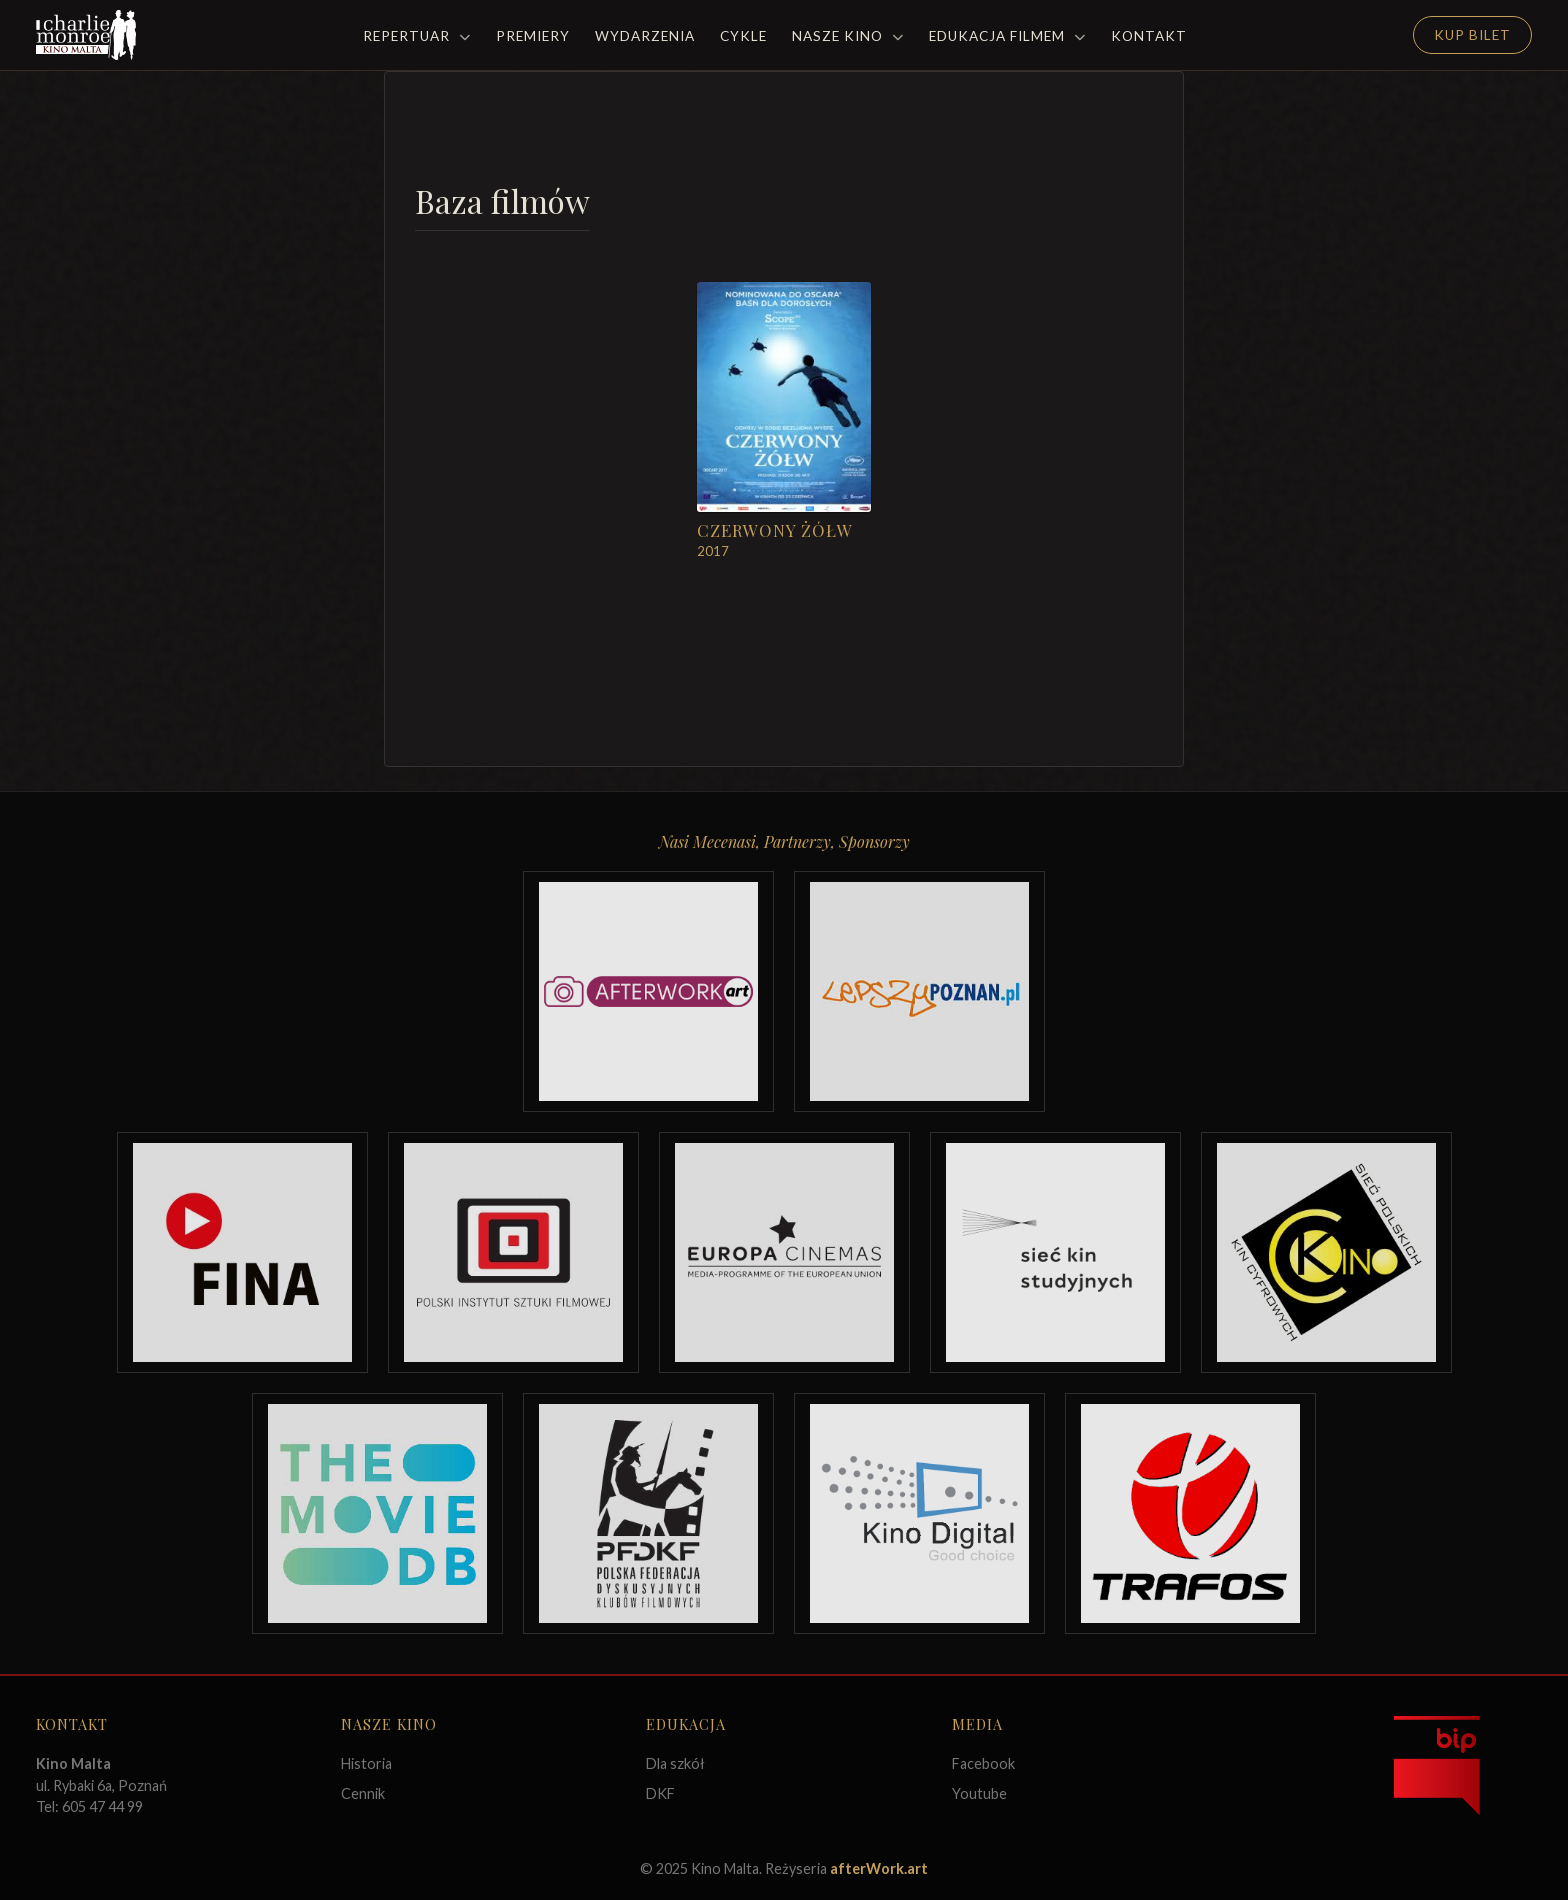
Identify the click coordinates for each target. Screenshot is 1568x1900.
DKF (660, 1793)
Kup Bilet (1472, 35)
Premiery (533, 36)
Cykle (743, 36)
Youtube (979, 1793)
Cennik (363, 1793)
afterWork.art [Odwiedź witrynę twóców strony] (879, 1868)
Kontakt (1149, 36)
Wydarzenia (645, 36)
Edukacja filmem (1007, 36)
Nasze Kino (848, 36)
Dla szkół (675, 1763)
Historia (366, 1763)
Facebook (983, 1763)
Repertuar (417, 36)
